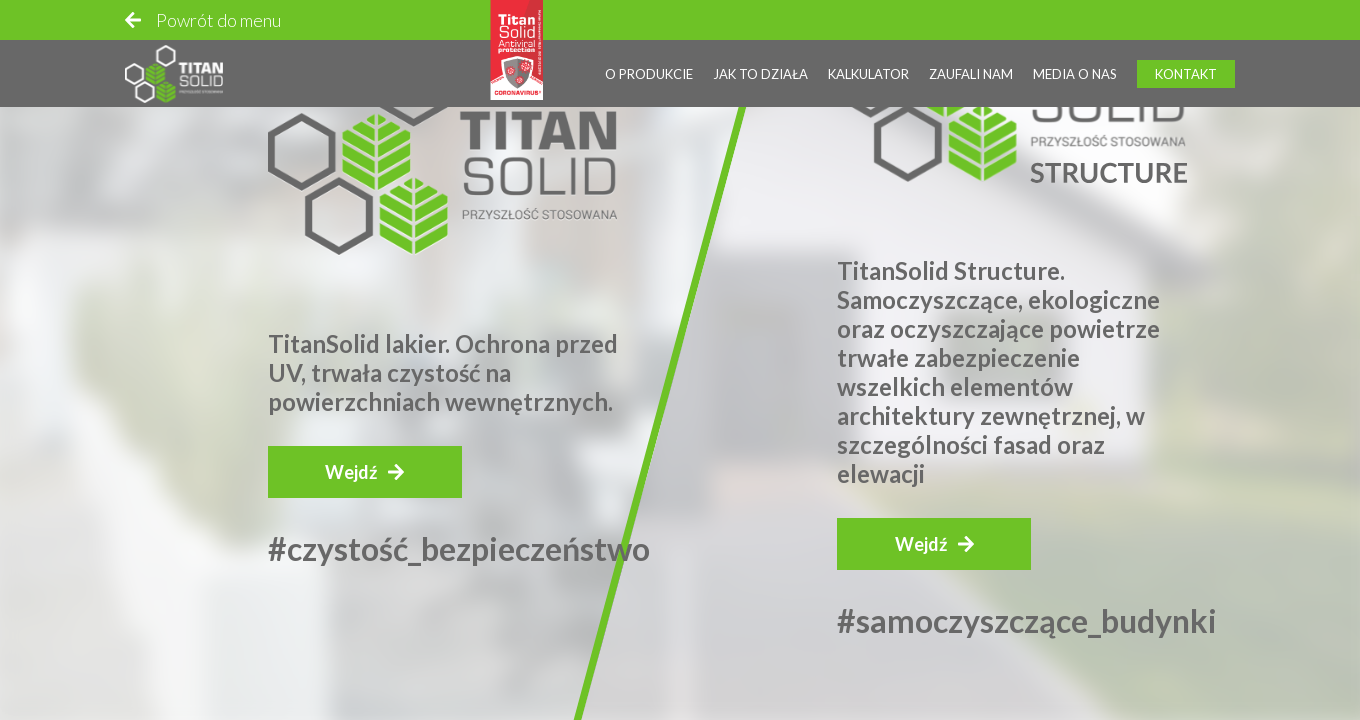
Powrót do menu (218, 20)
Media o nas (1075, 74)
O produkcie (649, 74)
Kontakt (1186, 74)
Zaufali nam (971, 74)
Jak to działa (760, 74)
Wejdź (351, 472)
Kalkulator (868, 74)
